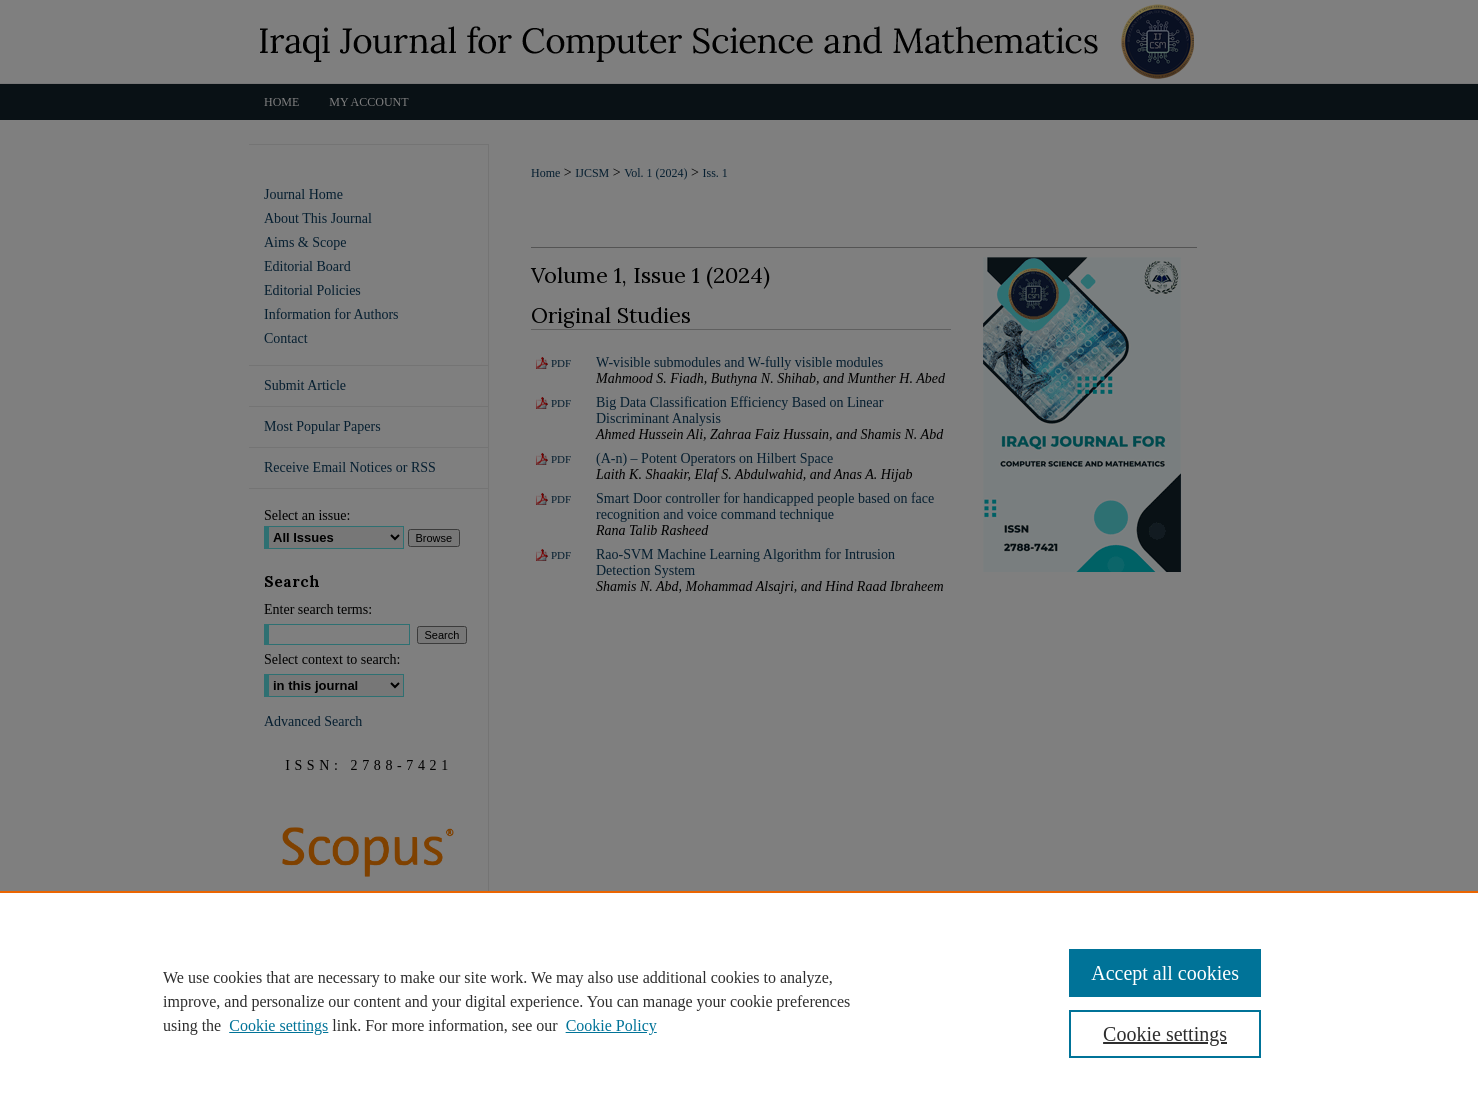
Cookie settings (278, 1025)
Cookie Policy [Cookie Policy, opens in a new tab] (611, 1025)
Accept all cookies (1165, 973)
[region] (739, 1001)
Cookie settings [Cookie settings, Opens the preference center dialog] (1165, 1034)
